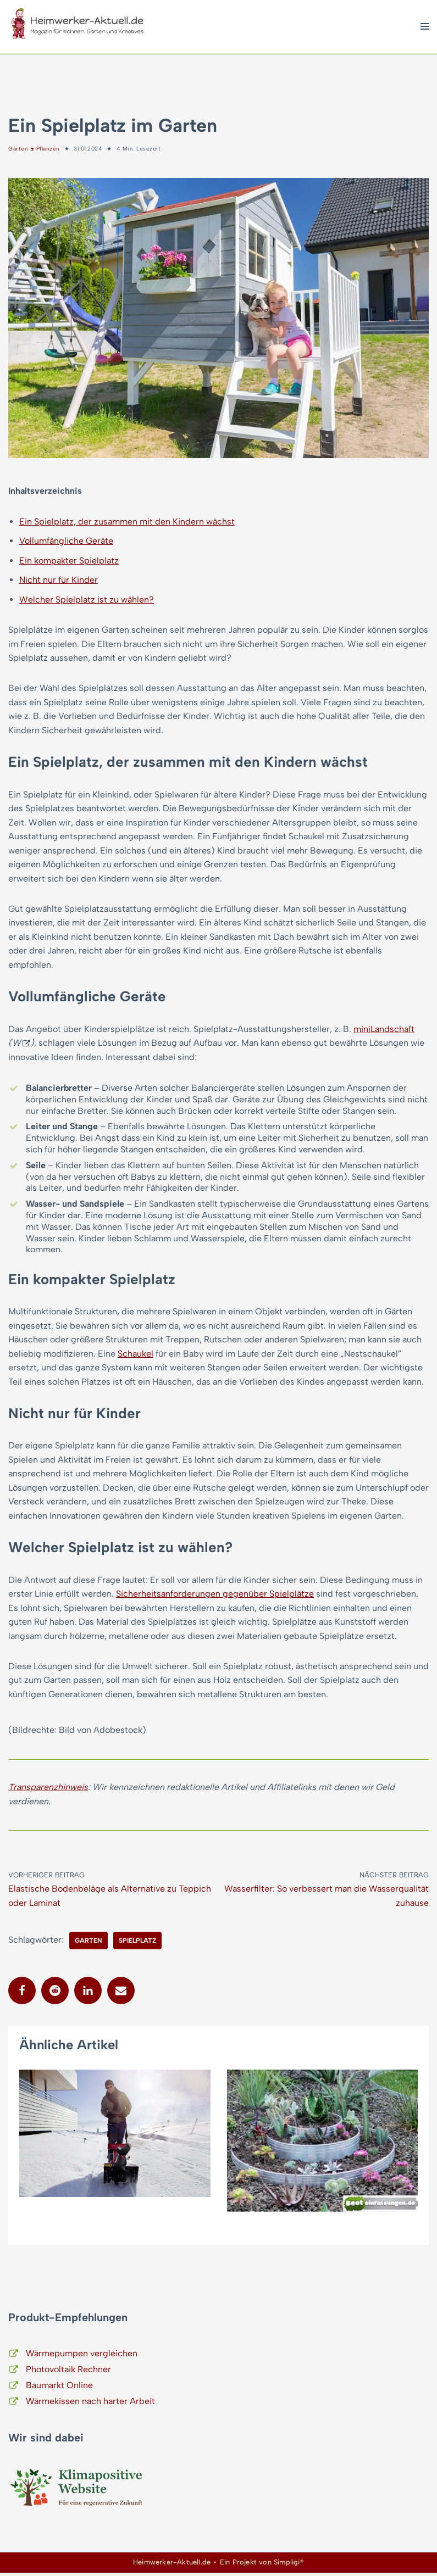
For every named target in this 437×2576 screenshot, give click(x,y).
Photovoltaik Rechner (68, 2372)
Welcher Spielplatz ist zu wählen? (86, 599)
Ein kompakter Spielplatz (69, 560)
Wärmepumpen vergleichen (81, 2357)
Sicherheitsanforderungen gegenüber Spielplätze (215, 1596)
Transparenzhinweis (48, 1790)
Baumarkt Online (59, 2388)
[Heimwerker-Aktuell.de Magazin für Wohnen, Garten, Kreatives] (77, 27)
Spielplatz (137, 1944)
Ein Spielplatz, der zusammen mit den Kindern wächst (127, 521)
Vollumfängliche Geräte (66, 541)
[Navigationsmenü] (425, 26)
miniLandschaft (383, 1030)
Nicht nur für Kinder (58, 580)
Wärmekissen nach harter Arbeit (90, 2404)
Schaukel (135, 1355)
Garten (88, 1944)
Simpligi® (289, 2566)
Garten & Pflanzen (34, 148)
